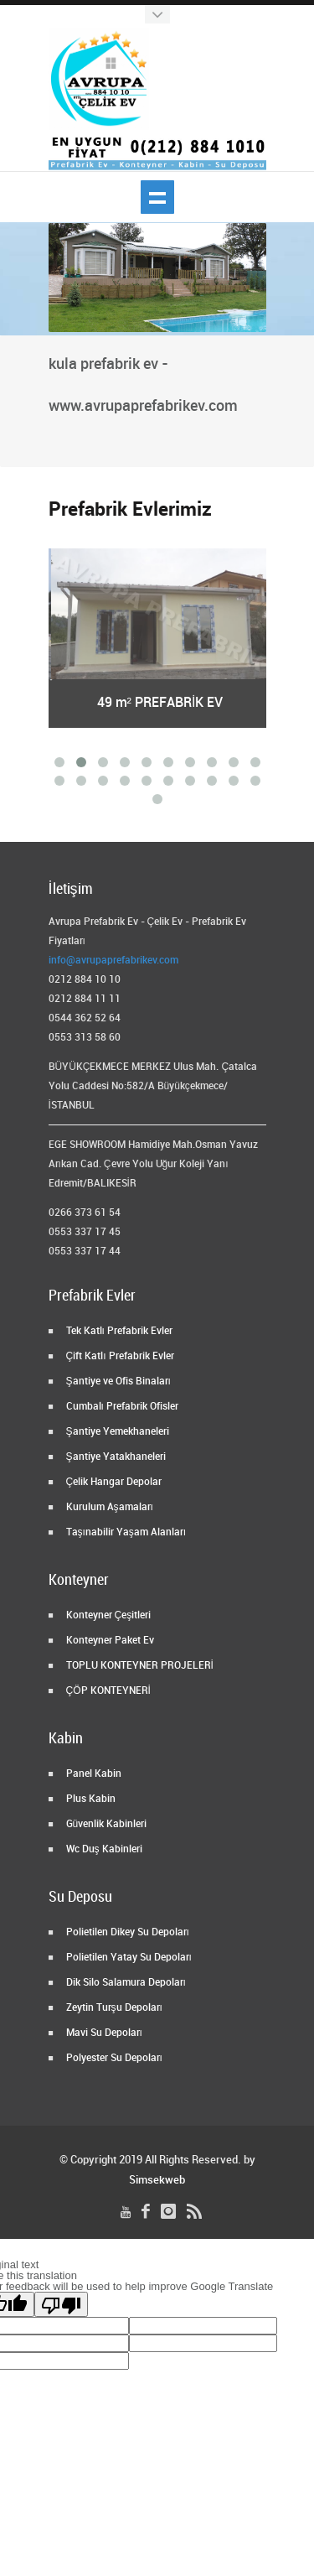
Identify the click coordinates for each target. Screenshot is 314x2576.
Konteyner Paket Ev (109, 1640)
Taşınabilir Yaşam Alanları (125, 1532)
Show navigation (157, 197)
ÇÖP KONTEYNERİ (107, 1690)
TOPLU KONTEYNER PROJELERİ (139, 1665)
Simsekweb (157, 2180)
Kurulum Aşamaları (108, 1507)
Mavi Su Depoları (103, 2033)
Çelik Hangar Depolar (113, 1482)
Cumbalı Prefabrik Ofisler (121, 1406)
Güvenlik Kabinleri (105, 1824)
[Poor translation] (61, 2304)
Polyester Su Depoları (113, 2058)
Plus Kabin (90, 1799)
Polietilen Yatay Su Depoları (128, 1957)
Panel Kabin (92, 1773)
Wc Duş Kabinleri (103, 1849)
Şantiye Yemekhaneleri (116, 1431)
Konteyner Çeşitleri (108, 1615)
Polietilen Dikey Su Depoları (126, 1932)
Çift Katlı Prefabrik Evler (119, 1356)
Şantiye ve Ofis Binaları (117, 1381)
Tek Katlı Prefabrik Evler (118, 1331)
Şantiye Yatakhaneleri (115, 1457)
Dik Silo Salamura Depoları (125, 1982)
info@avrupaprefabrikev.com (113, 960)
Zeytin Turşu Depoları (113, 2007)
